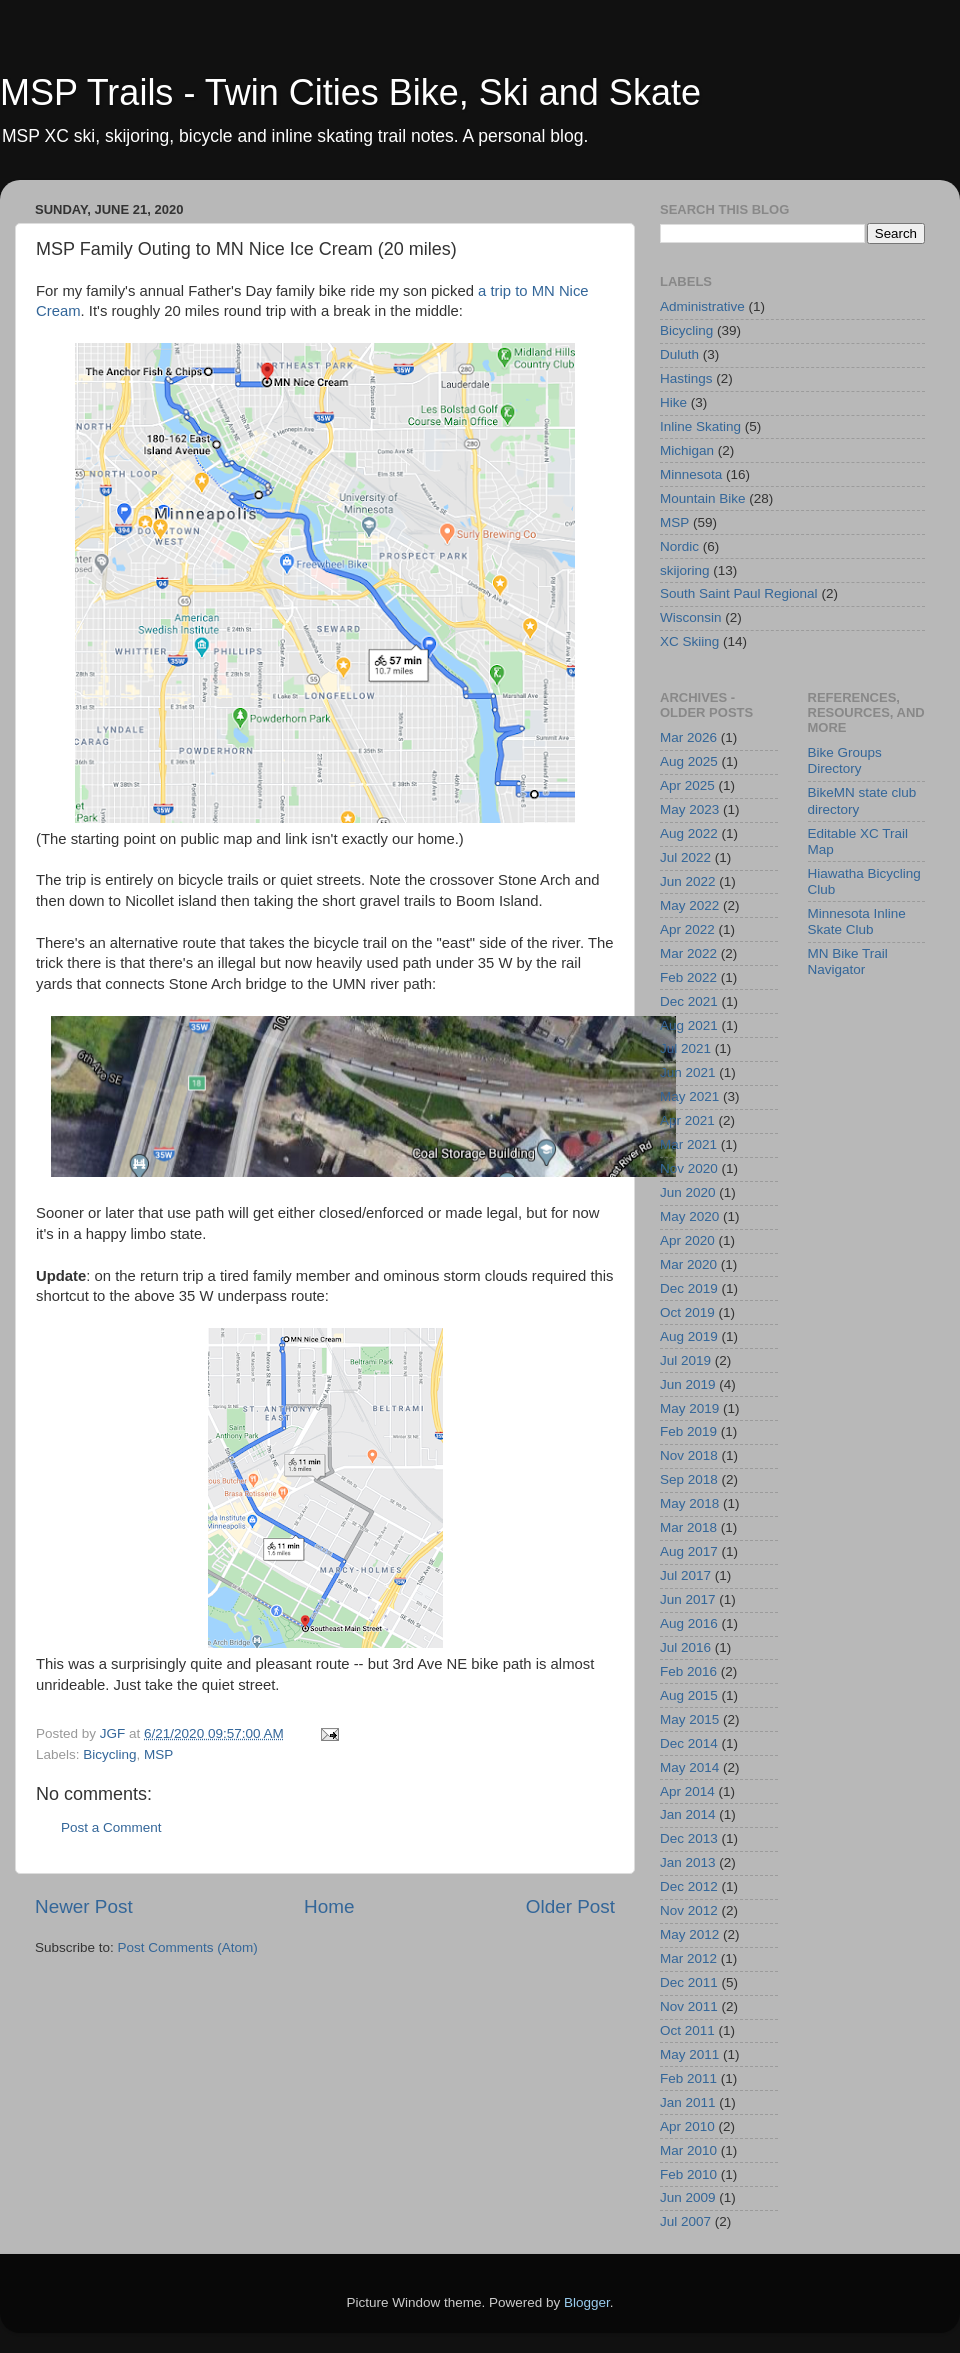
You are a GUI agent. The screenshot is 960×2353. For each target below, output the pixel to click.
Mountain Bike (703, 498)
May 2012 (689, 1934)
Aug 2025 (689, 761)
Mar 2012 (688, 1958)
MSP (158, 1754)
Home (329, 1906)
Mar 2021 (688, 1144)
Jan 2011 (688, 2102)
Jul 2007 (685, 2221)
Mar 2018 (688, 1527)
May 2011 (689, 2054)
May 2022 (689, 905)
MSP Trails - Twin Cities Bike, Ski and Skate (350, 92)
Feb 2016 (688, 1671)
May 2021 (689, 1096)
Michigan (687, 450)
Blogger (587, 2302)
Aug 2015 (689, 1695)
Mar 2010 (688, 2150)
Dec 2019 (689, 1288)
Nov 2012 (689, 1910)
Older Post (570, 1906)
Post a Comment (111, 1827)
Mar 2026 (688, 737)
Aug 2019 (689, 1336)
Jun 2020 (688, 1192)
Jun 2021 (688, 1072)
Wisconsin (691, 617)
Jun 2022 (688, 881)
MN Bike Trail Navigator (848, 961)
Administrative (702, 306)
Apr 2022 (687, 929)
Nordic (679, 546)
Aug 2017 (689, 1551)
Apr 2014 (687, 1791)
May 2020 (689, 1216)
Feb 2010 (688, 2174)
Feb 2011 (688, 2078)
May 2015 (689, 1719)
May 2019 (689, 1408)
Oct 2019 (687, 1312)
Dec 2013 (689, 1838)
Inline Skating (700, 426)
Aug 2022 (689, 833)
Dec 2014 (689, 1743)
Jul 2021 (685, 1048)
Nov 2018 (689, 1455)
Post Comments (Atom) (188, 1947)
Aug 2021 (689, 1025)
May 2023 (689, 809)
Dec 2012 (689, 1886)
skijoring (685, 570)
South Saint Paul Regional (739, 593)
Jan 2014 (688, 1814)
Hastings (686, 378)
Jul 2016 (685, 1647)
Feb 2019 (688, 1431)
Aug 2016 (689, 1623)
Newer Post (84, 1906)
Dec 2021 (689, 1001)
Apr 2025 (687, 785)
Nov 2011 (689, 2006)
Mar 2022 (688, 953)
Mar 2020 (688, 1264)
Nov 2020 (689, 1168)
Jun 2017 (688, 1599)
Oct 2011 (687, 2030)
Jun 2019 (688, 1384)
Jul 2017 (685, 1575)
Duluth (679, 354)
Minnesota (691, 474)
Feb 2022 (688, 977)
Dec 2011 (689, 1982)
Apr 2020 (687, 1240)
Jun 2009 (688, 2197)
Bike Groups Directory (845, 760)
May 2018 (689, 1503)
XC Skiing (689, 641)
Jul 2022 (685, 857)
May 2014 (689, 1767)
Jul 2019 (685, 1360)
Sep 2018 (689, 1479)
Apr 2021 (687, 1120)
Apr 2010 (687, 2126)
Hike (673, 402)
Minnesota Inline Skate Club (857, 921)
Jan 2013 (688, 1862)
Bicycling (109, 1754)
